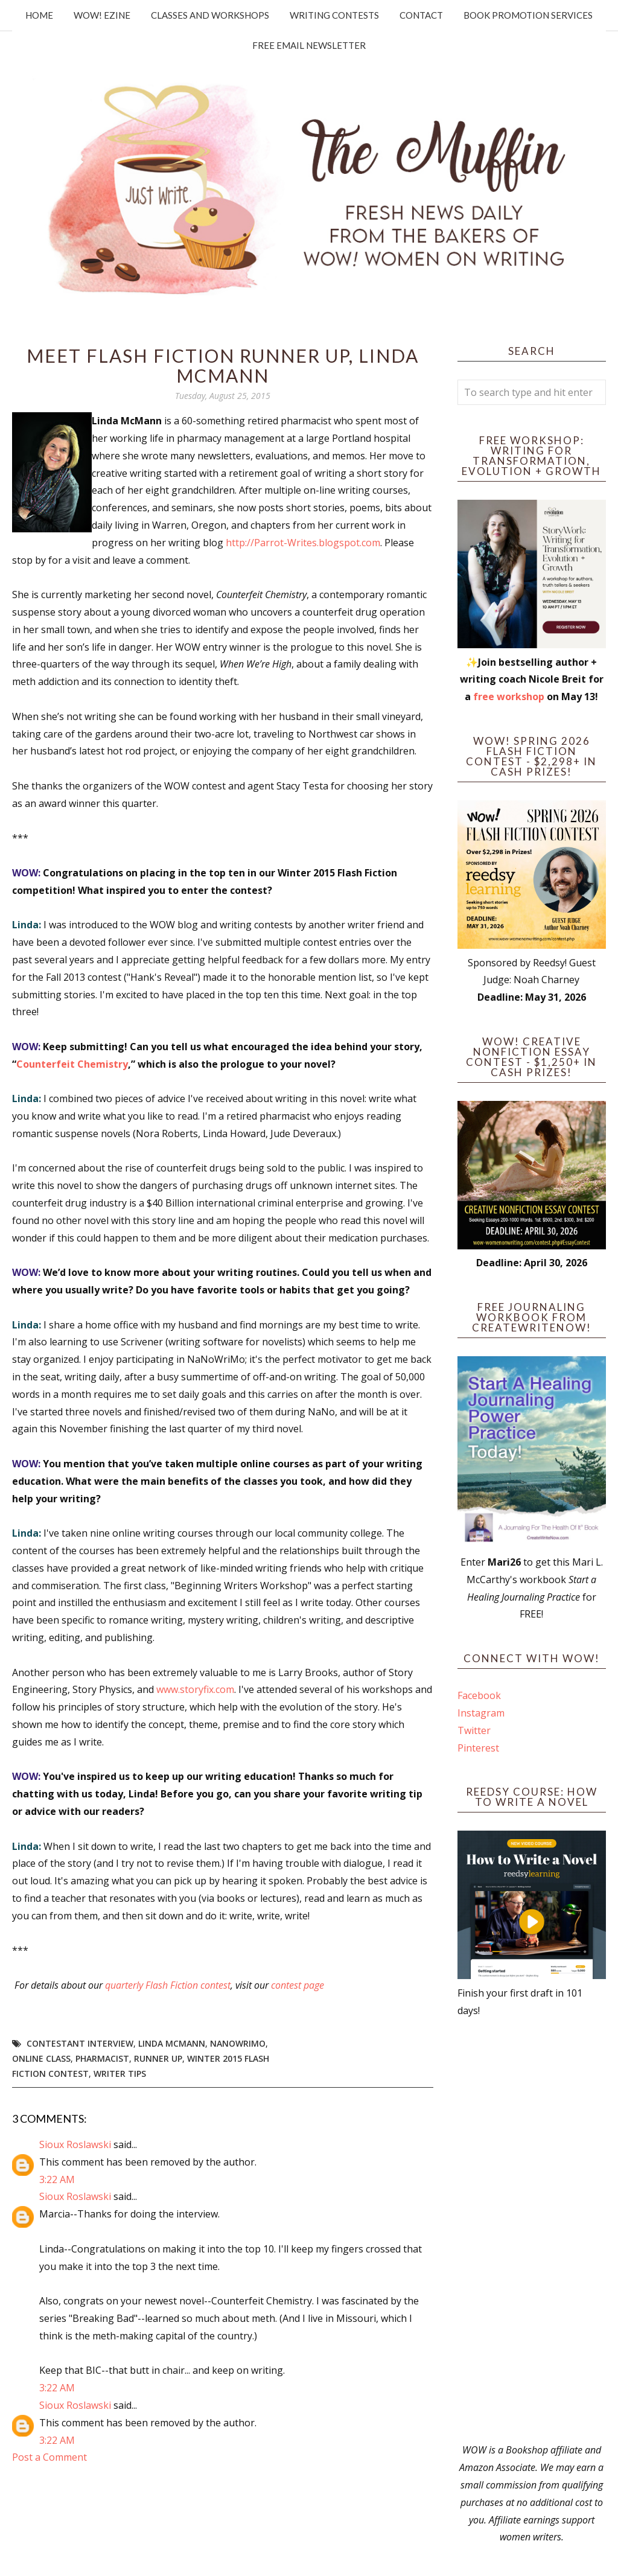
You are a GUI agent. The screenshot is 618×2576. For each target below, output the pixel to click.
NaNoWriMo (238, 2043)
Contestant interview (80, 2043)
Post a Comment (49, 2457)
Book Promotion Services (528, 15)
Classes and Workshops (210, 15)
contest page (297, 1985)
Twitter (474, 1730)
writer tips (120, 2073)
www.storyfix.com (195, 1689)
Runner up (158, 2058)
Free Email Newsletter (309, 45)
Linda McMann (171, 2043)
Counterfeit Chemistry (72, 1064)
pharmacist (102, 2058)
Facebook (479, 1695)
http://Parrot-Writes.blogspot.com (303, 542)
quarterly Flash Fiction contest (168, 1985)
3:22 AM (57, 2179)
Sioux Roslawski (75, 2144)
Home (39, 15)
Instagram (481, 1713)
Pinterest (478, 1748)
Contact (421, 15)
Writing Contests (334, 15)
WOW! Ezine (102, 15)
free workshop (508, 696)
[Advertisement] (531, 2230)
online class (41, 2058)
